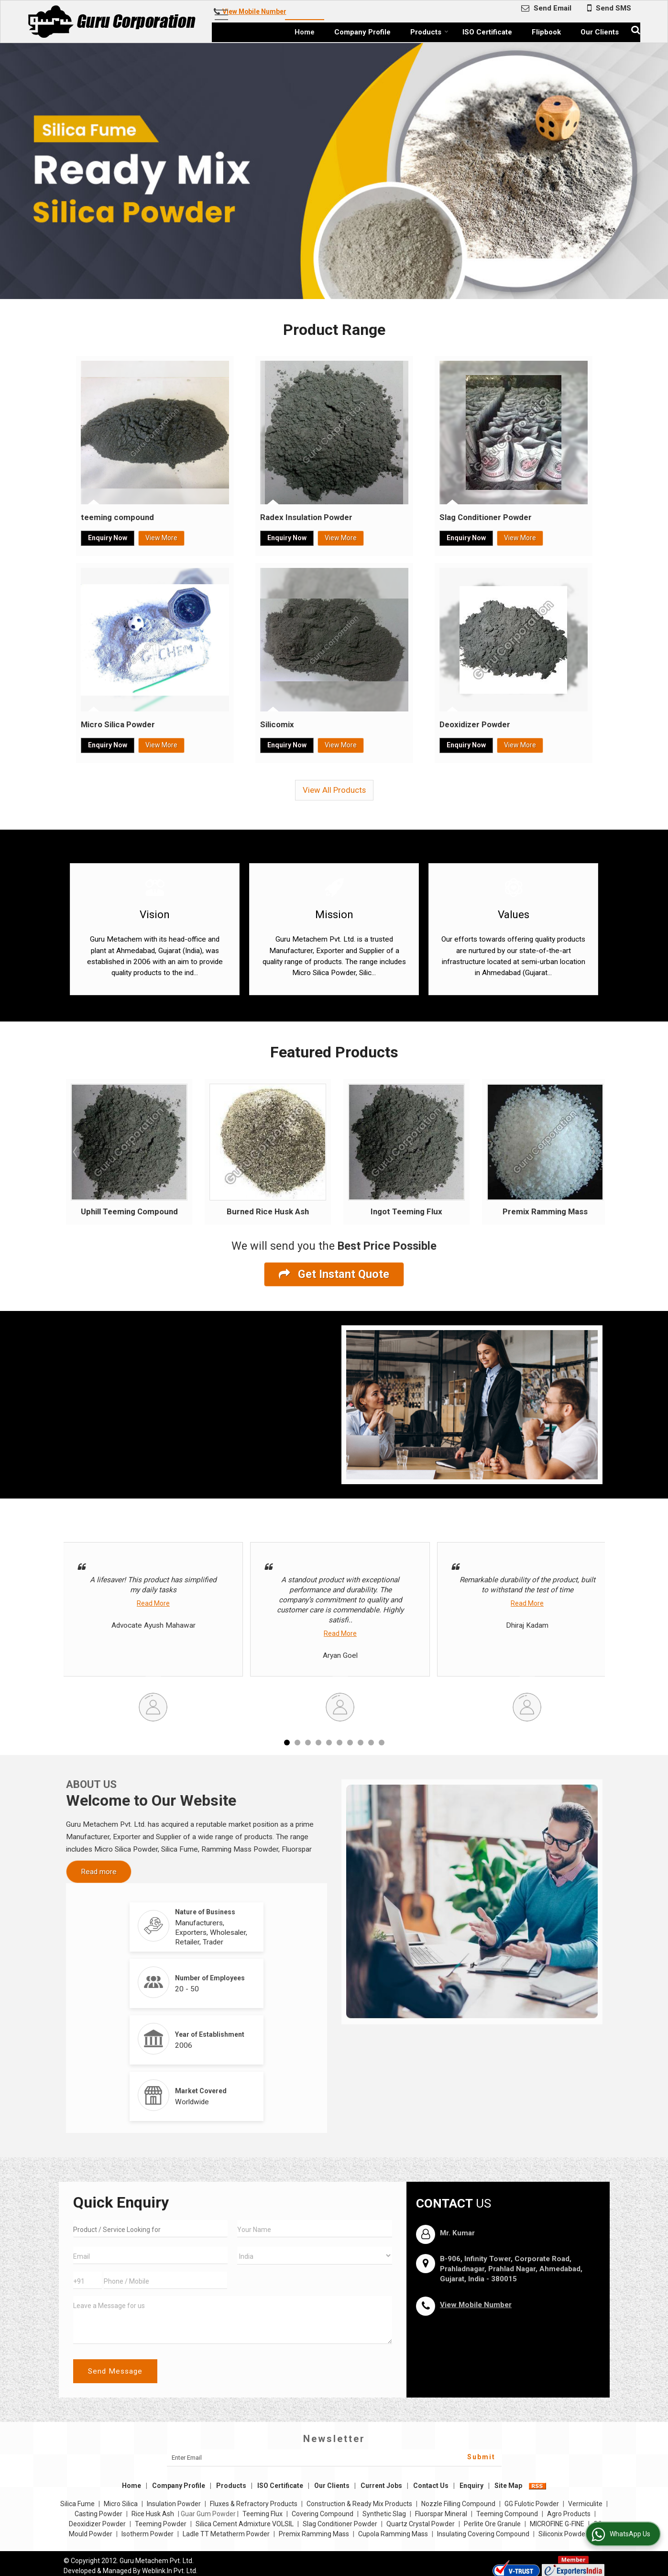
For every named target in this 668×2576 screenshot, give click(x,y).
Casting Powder (98, 2514)
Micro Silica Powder (118, 724)
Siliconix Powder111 (568, 2534)
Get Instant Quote (334, 1274)
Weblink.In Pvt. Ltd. (169, 2571)
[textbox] (150, 2228)
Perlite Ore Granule (492, 2524)
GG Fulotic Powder (531, 2504)
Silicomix (277, 724)
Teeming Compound (507, 2514)
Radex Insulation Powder (306, 517)
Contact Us (431, 2485)
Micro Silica (121, 2504)
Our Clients (599, 32)
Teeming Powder (160, 2524)
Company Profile (362, 32)
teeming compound (117, 517)
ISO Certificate (487, 32)
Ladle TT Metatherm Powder (226, 2534)
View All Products (334, 790)
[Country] (314, 2256)
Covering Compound (322, 2514)
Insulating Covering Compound (483, 2534)
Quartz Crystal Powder (420, 2524)
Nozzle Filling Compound (458, 2504)
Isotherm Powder (147, 2534)
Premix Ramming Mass (545, 1211)
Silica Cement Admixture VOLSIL (245, 2524)
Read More (153, 1603)
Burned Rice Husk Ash (268, 1211)
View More (161, 538)
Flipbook (546, 32)
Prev (76, 1151)
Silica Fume (77, 2504)
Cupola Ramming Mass (393, 2534)
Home (305, 32)
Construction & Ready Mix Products (359, 2504)
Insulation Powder (174, 2504)
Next (592, 1151)
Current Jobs (381, 2485)
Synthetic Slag (384, 2514)
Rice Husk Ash (152, 2514)
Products (429, 32)
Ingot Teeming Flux (406, 1211)
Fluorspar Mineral (441, 2514)
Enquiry (471, 2485)
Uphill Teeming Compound (129, 1211)
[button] (254, 11)
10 (381, 1742)
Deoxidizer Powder (474, 724)
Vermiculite (585, 2504)
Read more (99, 1871)
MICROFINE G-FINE (557, 2524)
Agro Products (569, 2514)
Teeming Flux (262, 2514)
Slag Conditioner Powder (485, 517)
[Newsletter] (334, 2457)
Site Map (508, 2485)
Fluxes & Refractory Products (253, 2504)
